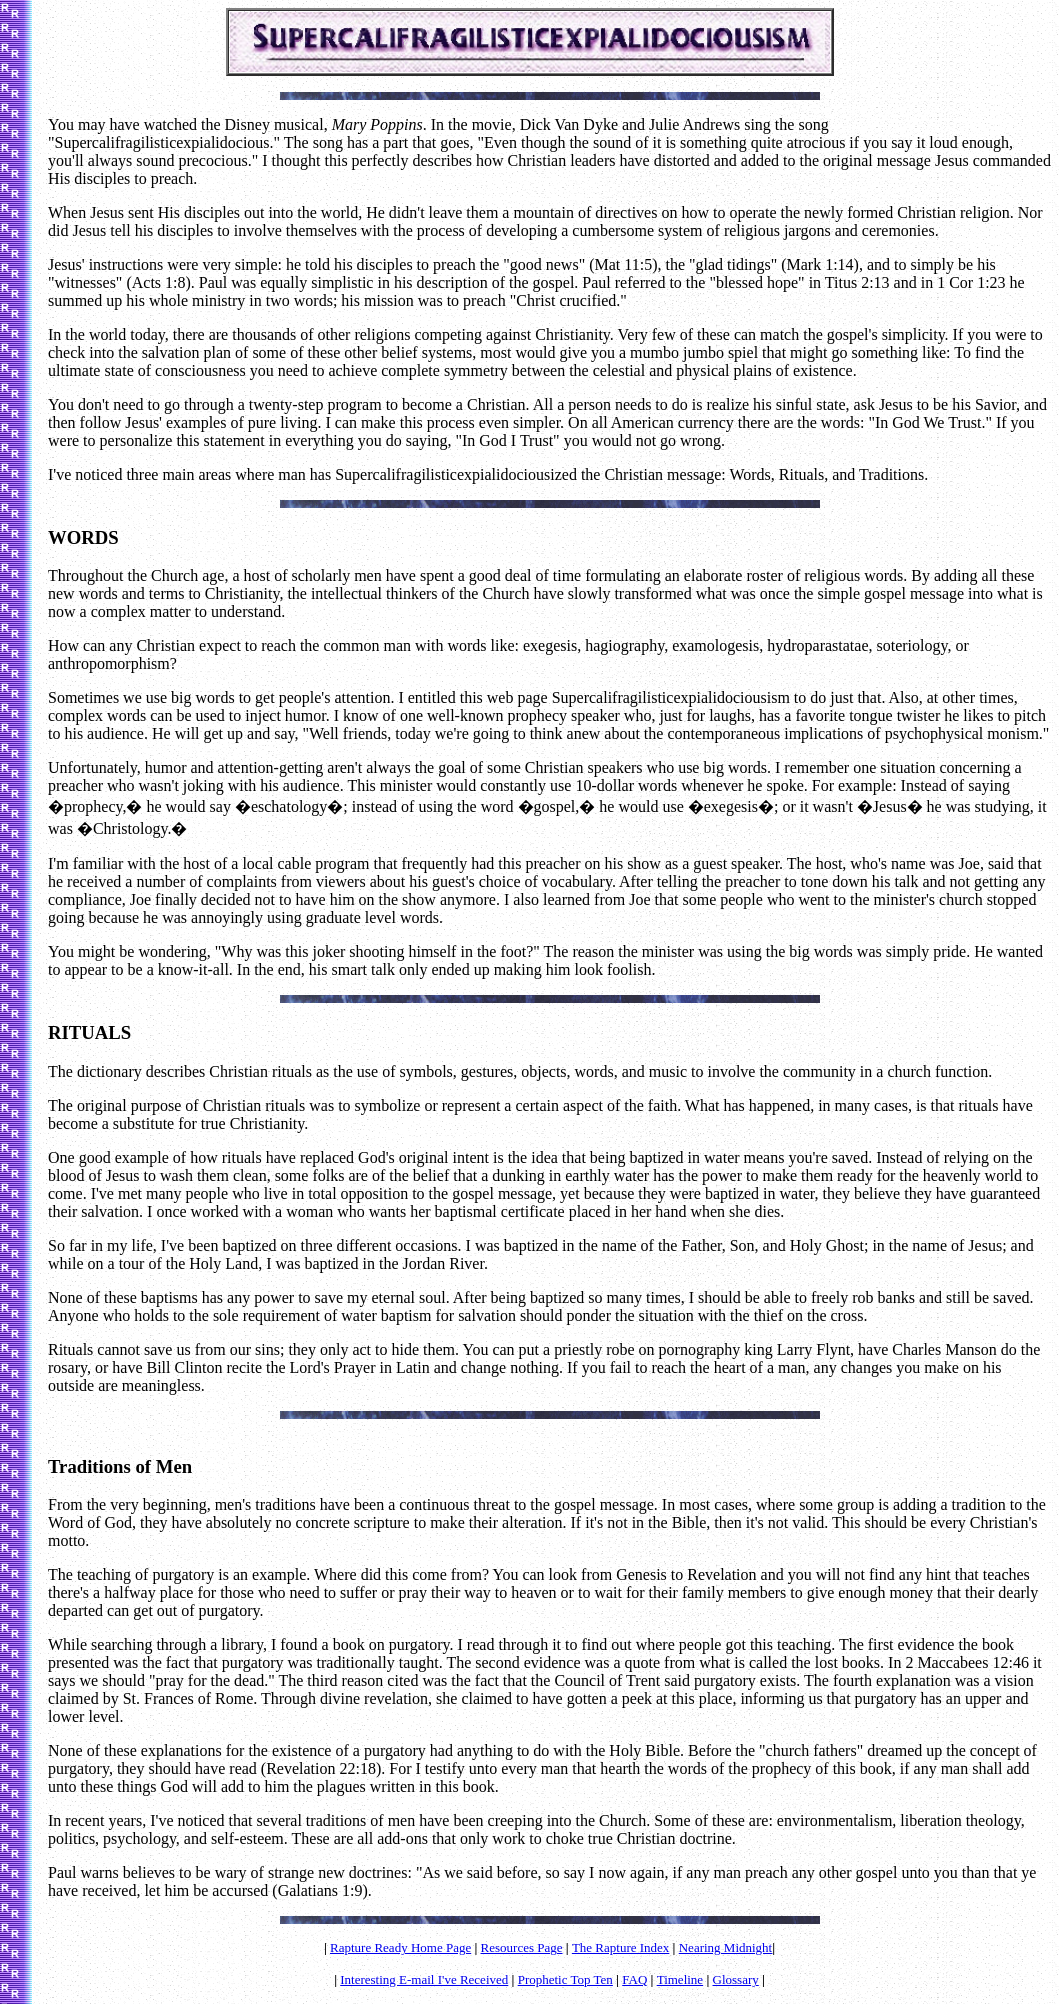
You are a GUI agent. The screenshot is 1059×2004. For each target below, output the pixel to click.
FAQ (634, 1979)
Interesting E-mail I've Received (424, 1979)
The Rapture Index (620, 1947)
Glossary (736, 1979)
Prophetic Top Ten (565, 1979)
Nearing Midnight (726, 1947)
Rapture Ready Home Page (400, 1947)
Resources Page (522, 1947)
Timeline (680, 1979)
